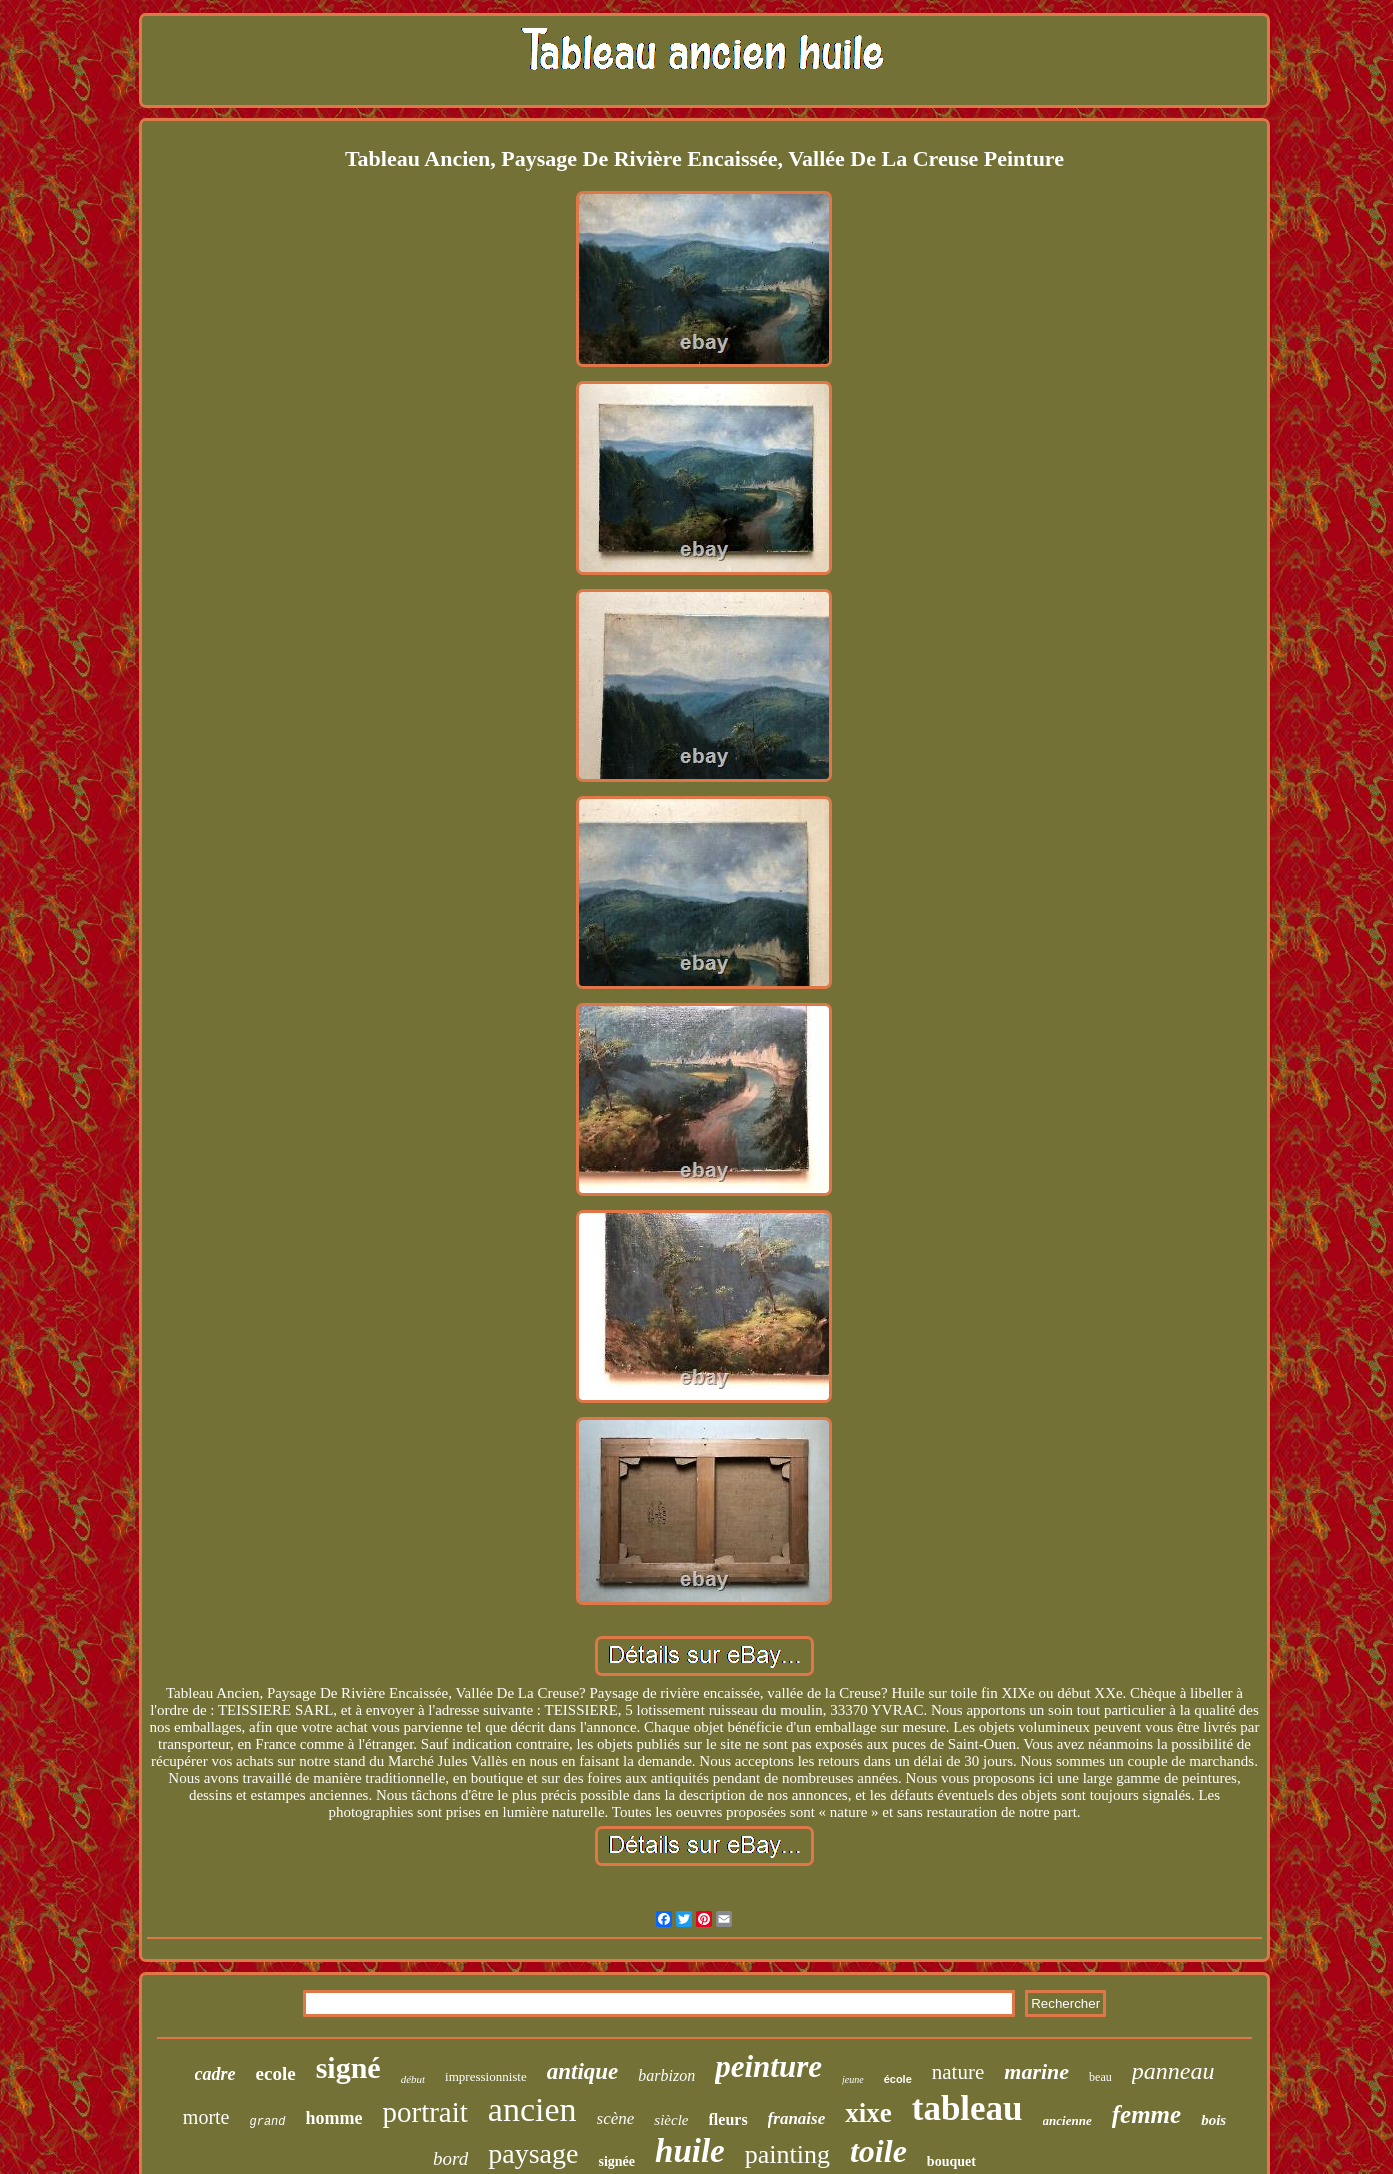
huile (690, 2151)
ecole (276, 2073)
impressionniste (486, 2076)
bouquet (951, 2161)
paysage (533, 2153)
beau (1100, 2077)
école (898, 2079)
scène (616, 2118)
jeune (853, 2079)
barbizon (666, 2075)
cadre (215, 2074)
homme (334, 2118)
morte (206, 2117)
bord (450, 2158)
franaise (797, 2118)
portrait (425, 2112)
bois (1213, 2120)
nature (958, 2072)
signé (348, 2067)
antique (583, 2071)
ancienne (1067, 2120)
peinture (768, 2066)
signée (616, 2161)
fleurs (728, 2119)
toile (878, 2151)
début (413, 2079)
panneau (1173, 2071)
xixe (868, 2113)
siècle (671, 2120)
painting (787, 2154)
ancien (532, 2109)
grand (267, 2122)
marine (1036, 2071)
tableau (967, 2108)
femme (1146, 2114)
